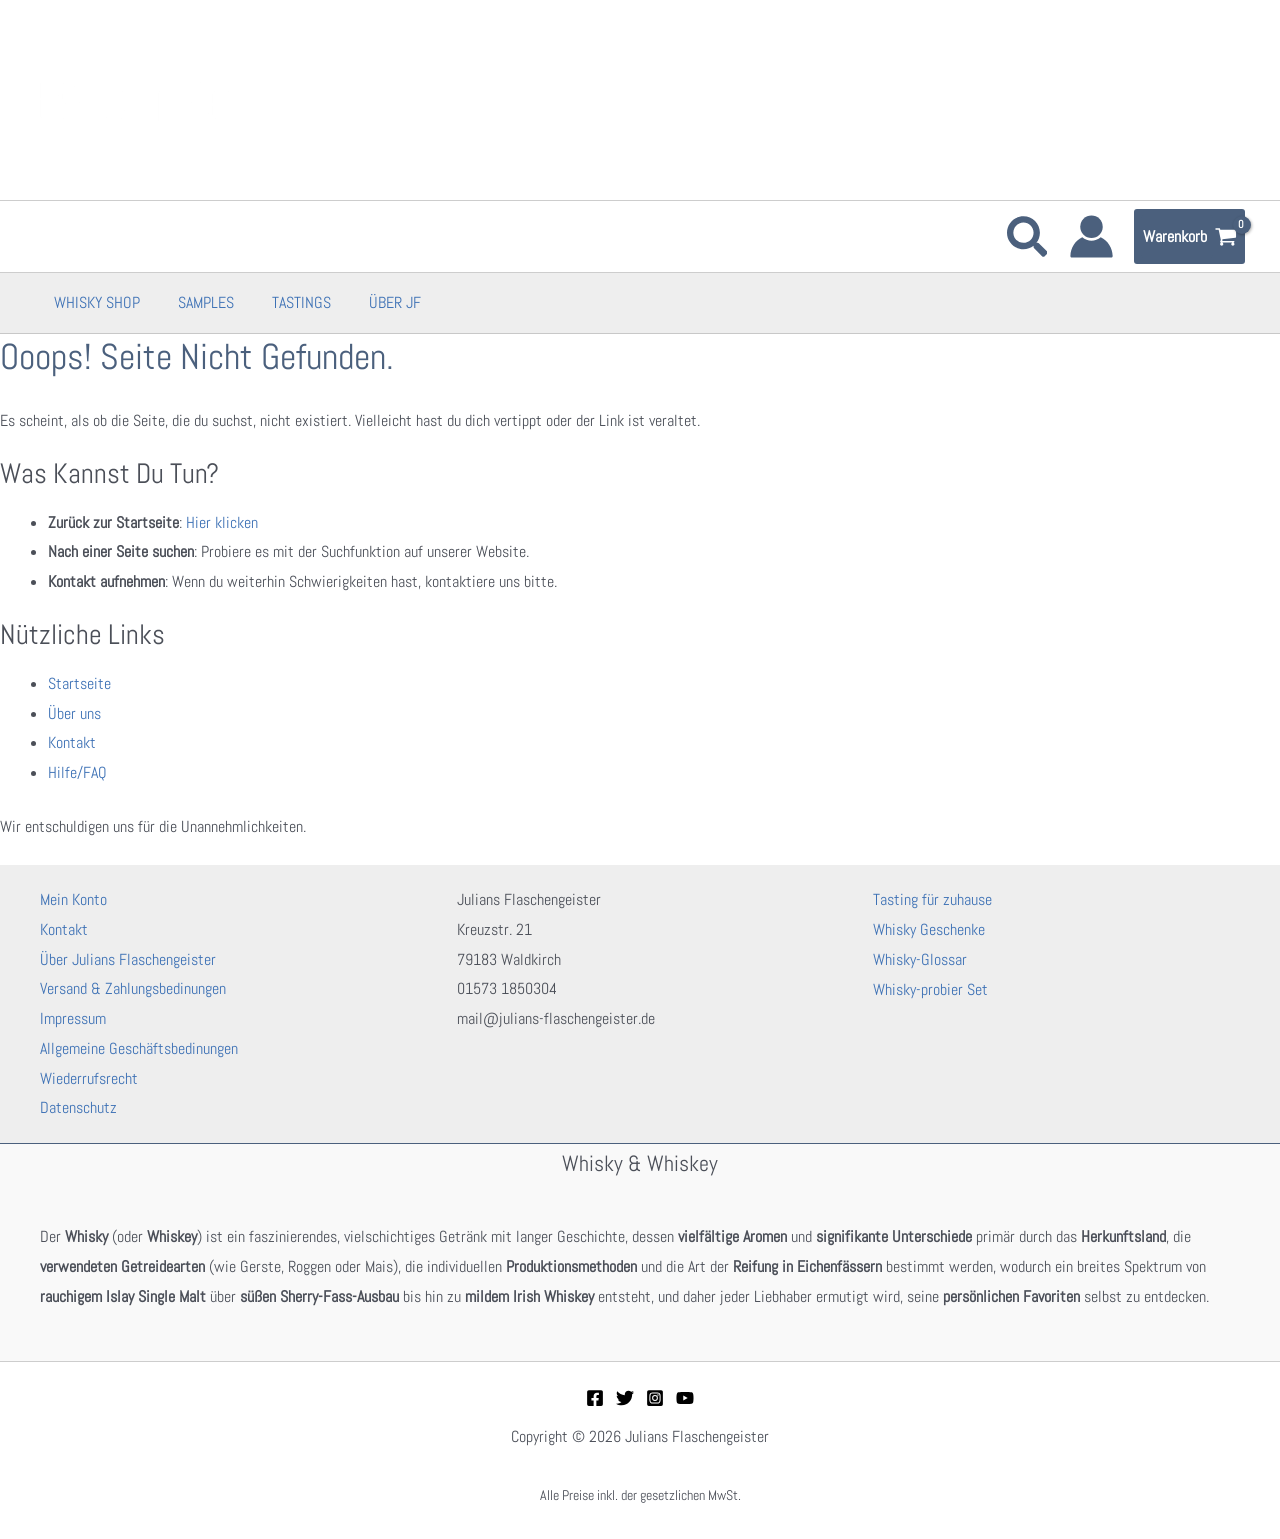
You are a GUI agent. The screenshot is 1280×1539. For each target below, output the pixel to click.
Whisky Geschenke (929, 929)
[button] (1028, 241)
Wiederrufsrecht (89, 1078)
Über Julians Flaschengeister (128, 959)
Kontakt (72, 742)
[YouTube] (685, 1398)
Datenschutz (78, 1107)
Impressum (73, 1018)
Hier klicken (222, 522)
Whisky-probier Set (930, 988)
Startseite (79, 683)
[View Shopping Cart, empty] (1189, 237)
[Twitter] (625, 1398)
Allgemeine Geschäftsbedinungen (139, 1048)
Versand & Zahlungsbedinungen (133, 988)
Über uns (74, 713)
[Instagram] (655, 1398)
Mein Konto (73, 899)
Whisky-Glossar (920, 959)
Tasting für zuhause (932, 899)
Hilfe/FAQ (77, 772)
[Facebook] (595, 1398)
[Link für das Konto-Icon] (1091, 236)
